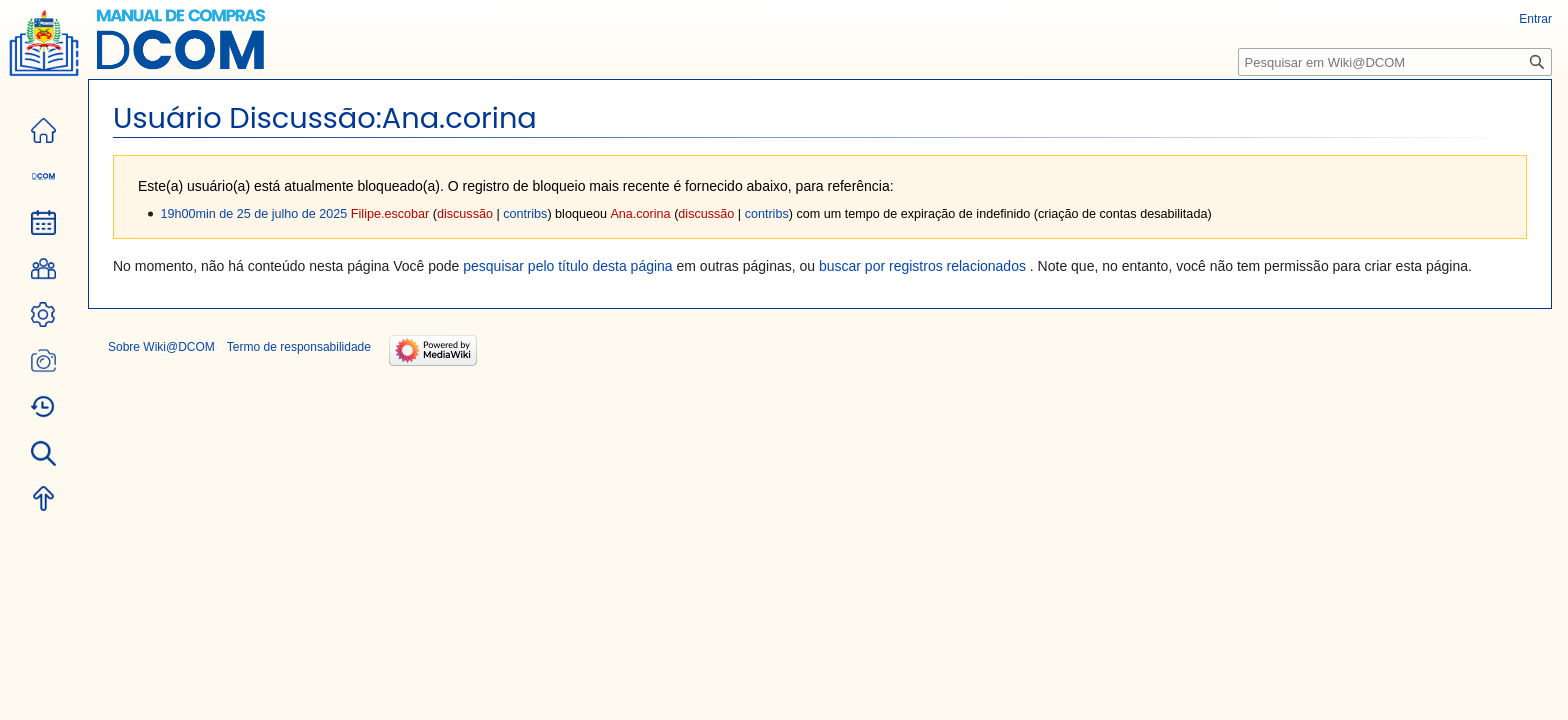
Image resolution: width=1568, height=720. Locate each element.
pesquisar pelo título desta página (567, 266)
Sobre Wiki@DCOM (161, 347)
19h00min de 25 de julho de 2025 (253, 214)
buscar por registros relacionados (922, 266)
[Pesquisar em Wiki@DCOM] (1395, 62)
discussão (465, 214)
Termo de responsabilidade (299, 347)
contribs (525, 214)
